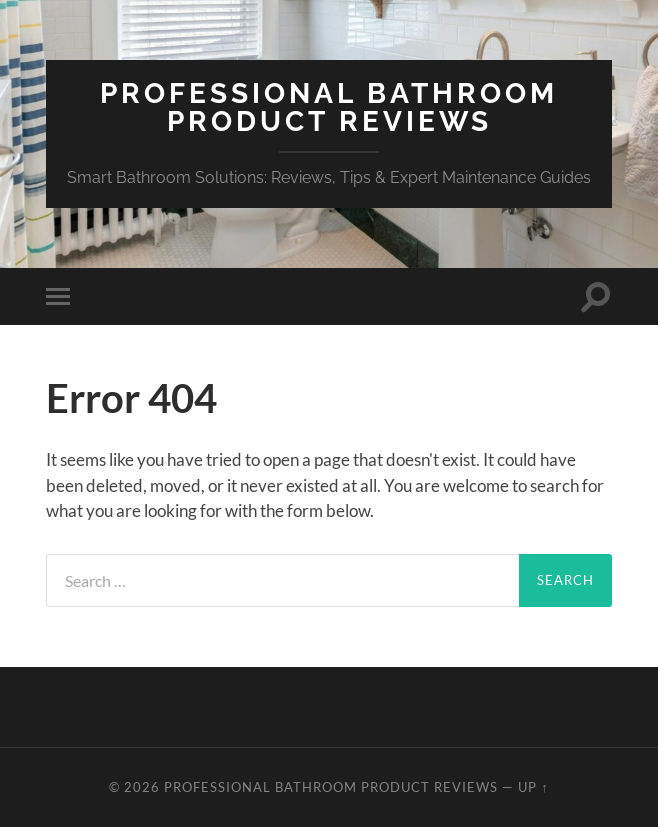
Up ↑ (533, 787)
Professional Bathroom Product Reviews (329, 107)
